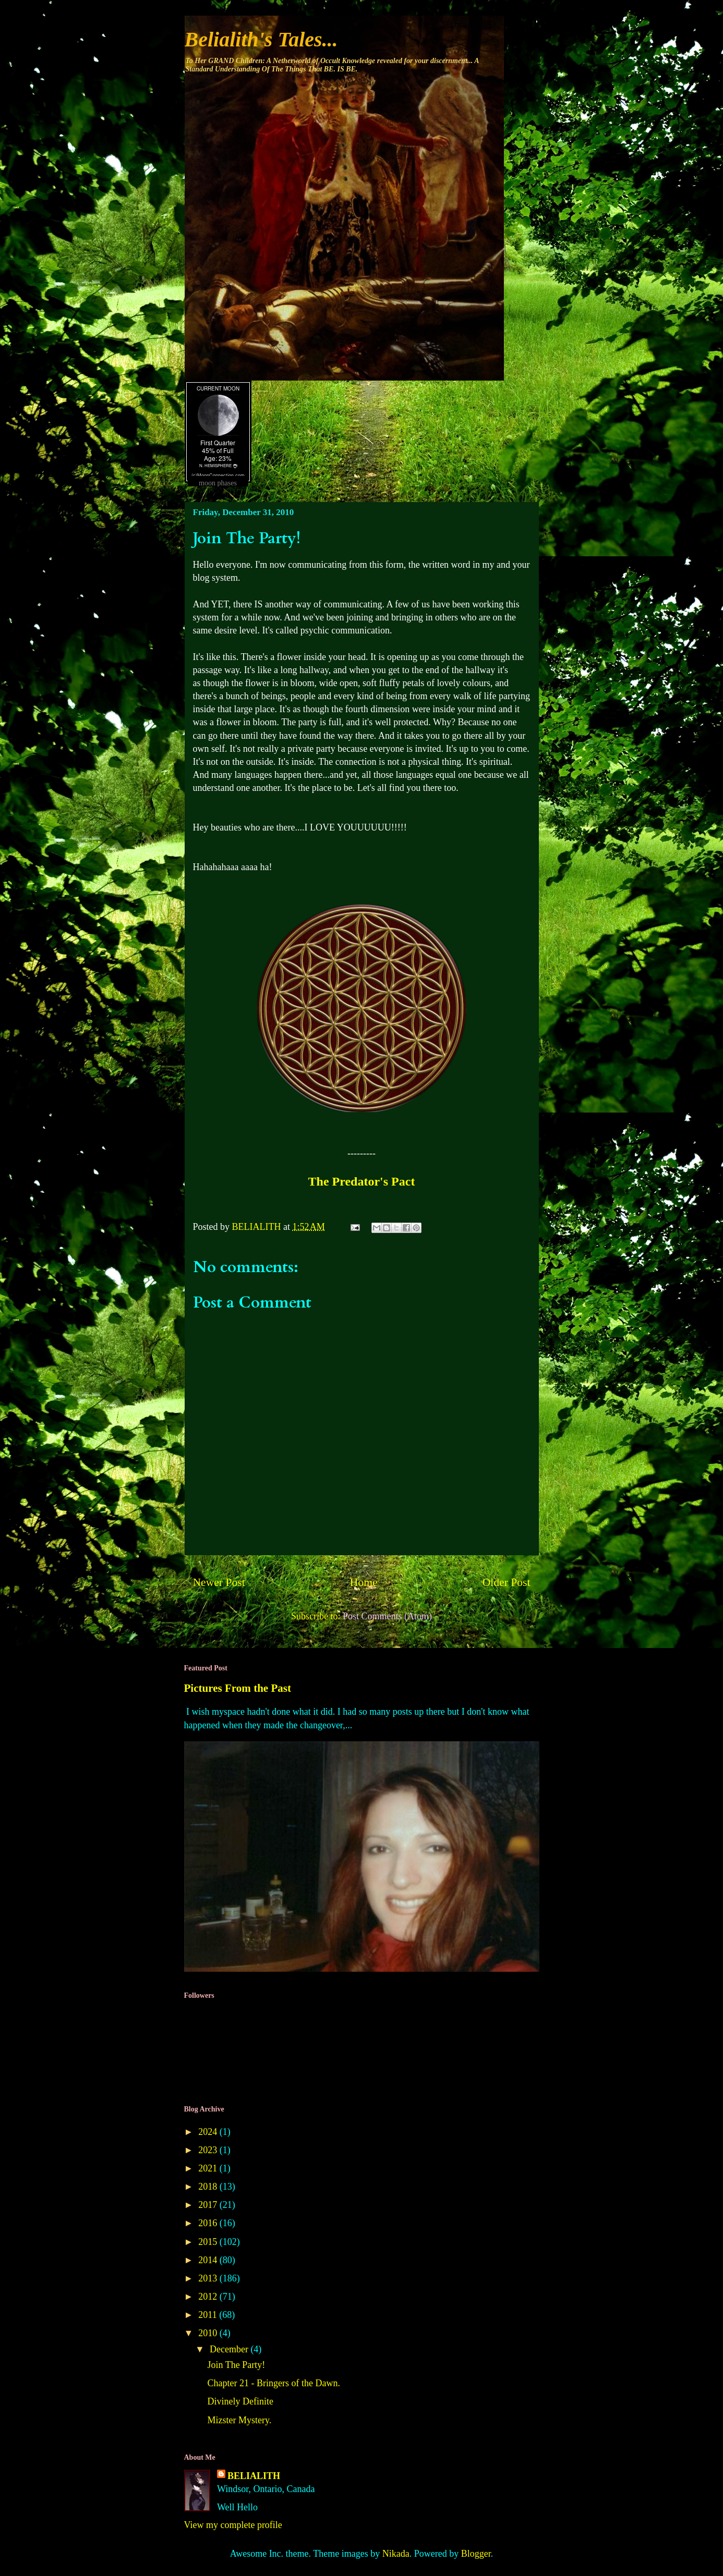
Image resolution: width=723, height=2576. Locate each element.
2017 (209, 2205)
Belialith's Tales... (261, 39)
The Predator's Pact (361, 1181)
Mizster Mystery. (239, 2420)
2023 (209, 2150)
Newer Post (219, 1582)
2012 (209, 2296)
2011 (208, 2315)
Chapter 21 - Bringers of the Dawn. (273, 2383)
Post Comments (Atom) (387, 1616)
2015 (209, 2242)
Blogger (476, 2553)
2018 (209, 2186)
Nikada (395, 2553)
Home (364, 1582)
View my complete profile (233, 2525)
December (230, 2349)
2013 (209, 2278)
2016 (209, 2223)
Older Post (507, 1582)
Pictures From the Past (238, 1688)
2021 (209, 2168)
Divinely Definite (240, 2401)
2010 (209, 2333)
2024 (209, 2132)
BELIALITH (253, 2476)
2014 (209, 2260)
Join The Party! (236, 2365)
